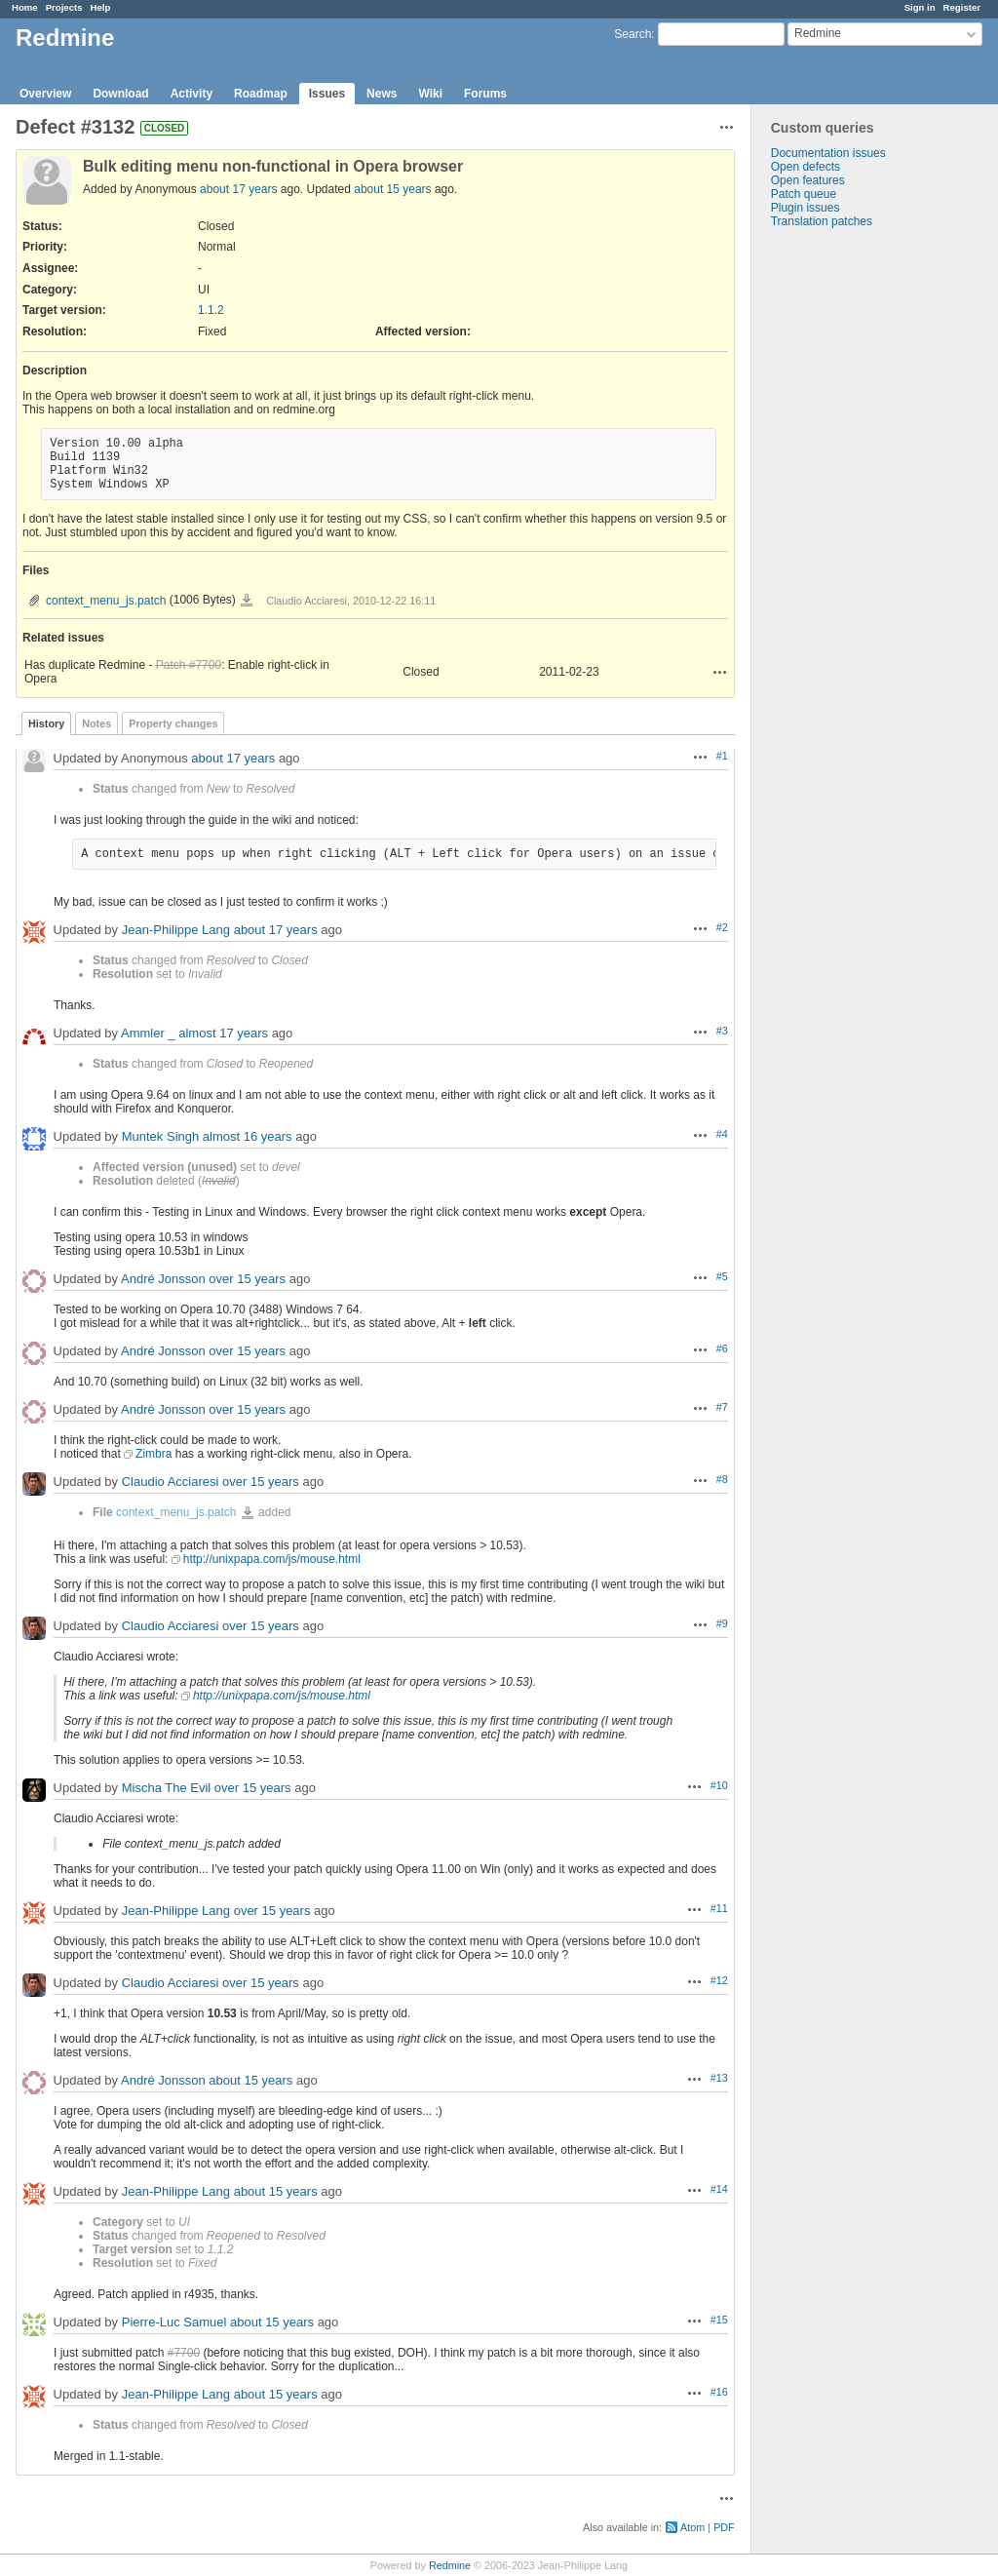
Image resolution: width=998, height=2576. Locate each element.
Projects (64, 7)
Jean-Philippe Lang (176, 929)
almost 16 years (247, 1136)
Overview (45, 93)
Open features (808, 180)
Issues (327, 93)
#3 (722, 1030)
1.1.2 (211, 310)
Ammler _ (148, 1033)
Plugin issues (805, 208)
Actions (720, 672)
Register (961, 7)
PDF (724, 2527)
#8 (722, 1479)
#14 (719, 2189)
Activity (191, 93)
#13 (719, 2078)
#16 (719, 2392)
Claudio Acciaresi (170, 1481)
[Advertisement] (849, 534)
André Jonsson (163, 1278)
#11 (719, 1908)
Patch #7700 (188, 665)
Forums (485, 93)
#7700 (184, 2353)
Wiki (430, 93)
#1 (722, 755)
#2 (722, 927)
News (381, 93)
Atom (692, 2527)
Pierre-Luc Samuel (174, 2322)
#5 (722, 1276)
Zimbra (153, 1454)
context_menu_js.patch (106, 600)
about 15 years (392, 189)
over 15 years (247, 1278)
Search (632, 34)
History (46, 723)
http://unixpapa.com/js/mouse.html (272, 1559)
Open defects (805, 167)
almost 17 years (223, 1033)
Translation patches (821, 221)
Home (25, 7)
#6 (722, 1348)
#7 (722, 1407)
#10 (719, 1785)
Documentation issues (828, 153)
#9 (722, 1623)
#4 (722, 1134)
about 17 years (238, 189)
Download (120, 93)
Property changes (173, 723)
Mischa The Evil (166, 1787)
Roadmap (261, 93)
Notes (96, 723)
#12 (719, 1980)
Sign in (920, 7)
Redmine (450, 2565)
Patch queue (803, 194)
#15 (719, 2319)
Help (101, 7)
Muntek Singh (161, 1136)
